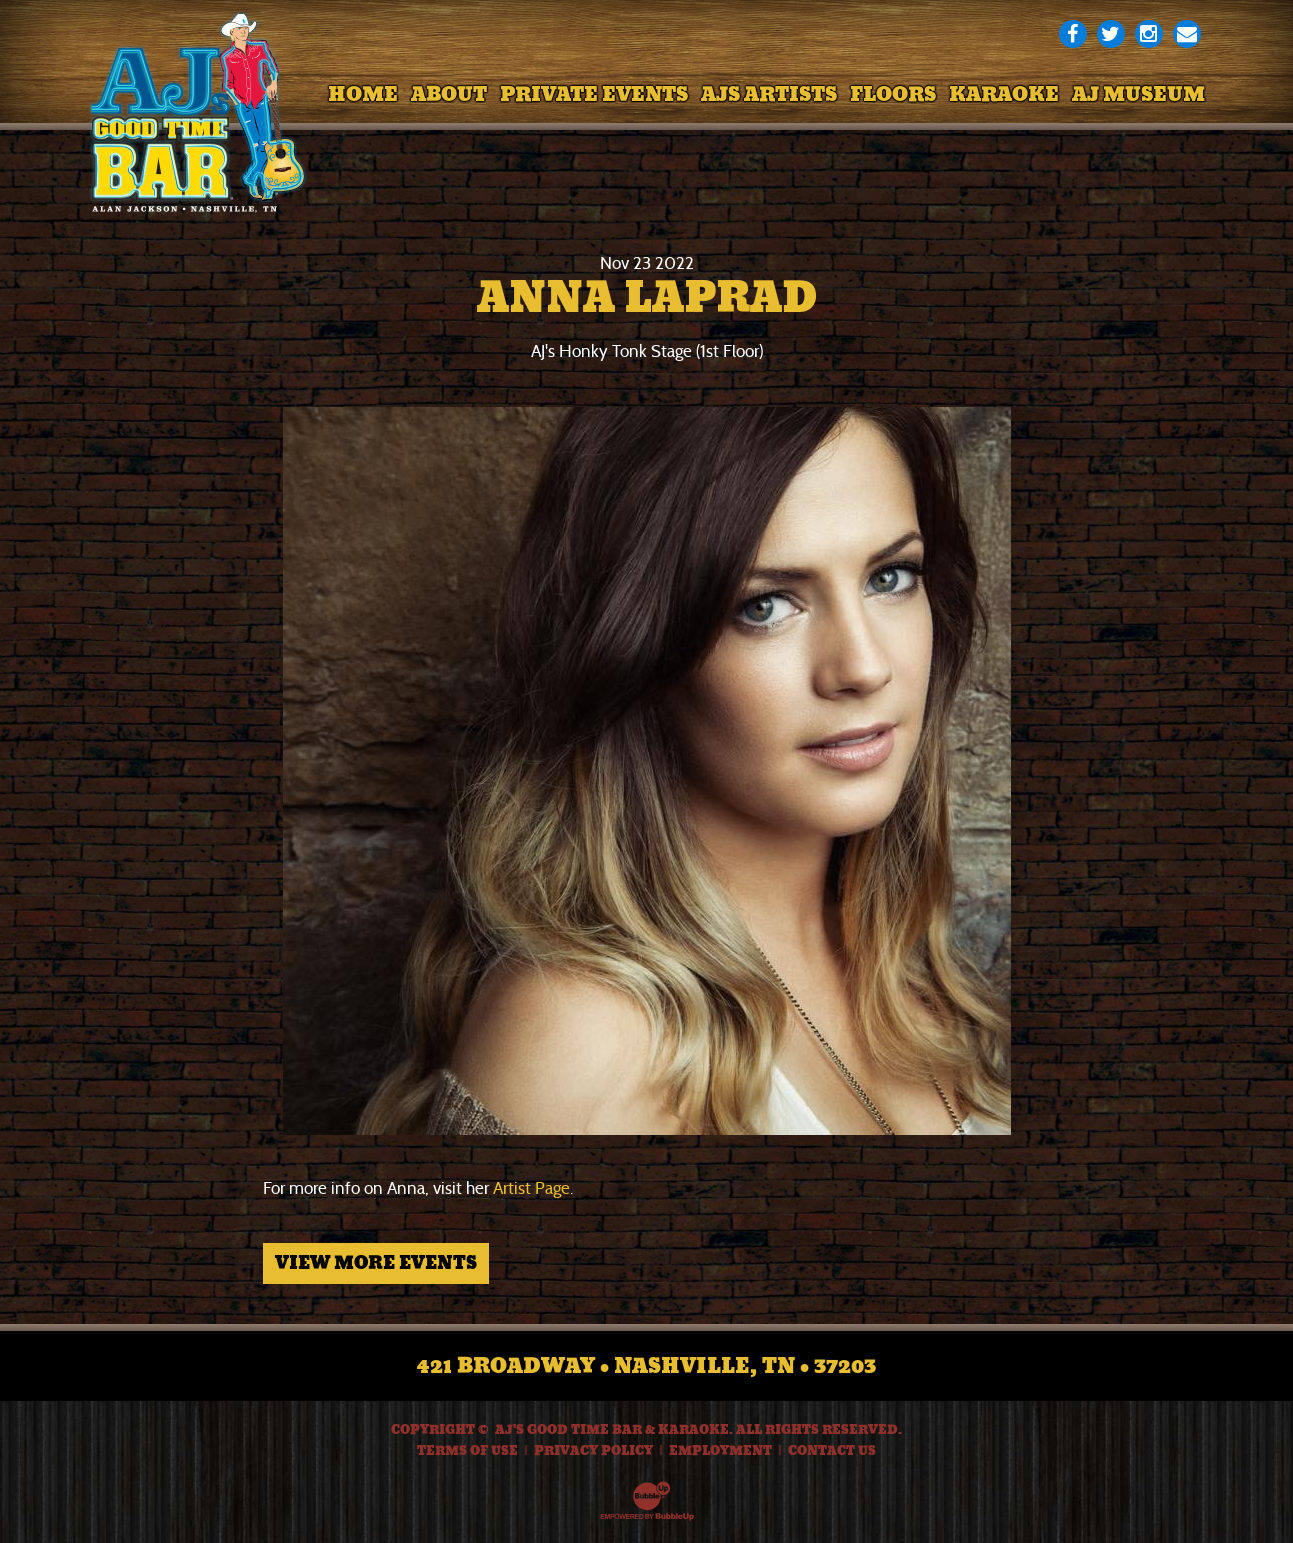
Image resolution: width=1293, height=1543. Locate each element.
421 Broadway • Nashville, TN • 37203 (646, 1366)
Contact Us (832, 1451)
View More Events (376, 1263)
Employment (720, 1451)
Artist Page (531, 1188)
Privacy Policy (593, 1451)
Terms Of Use (467, 1451)
